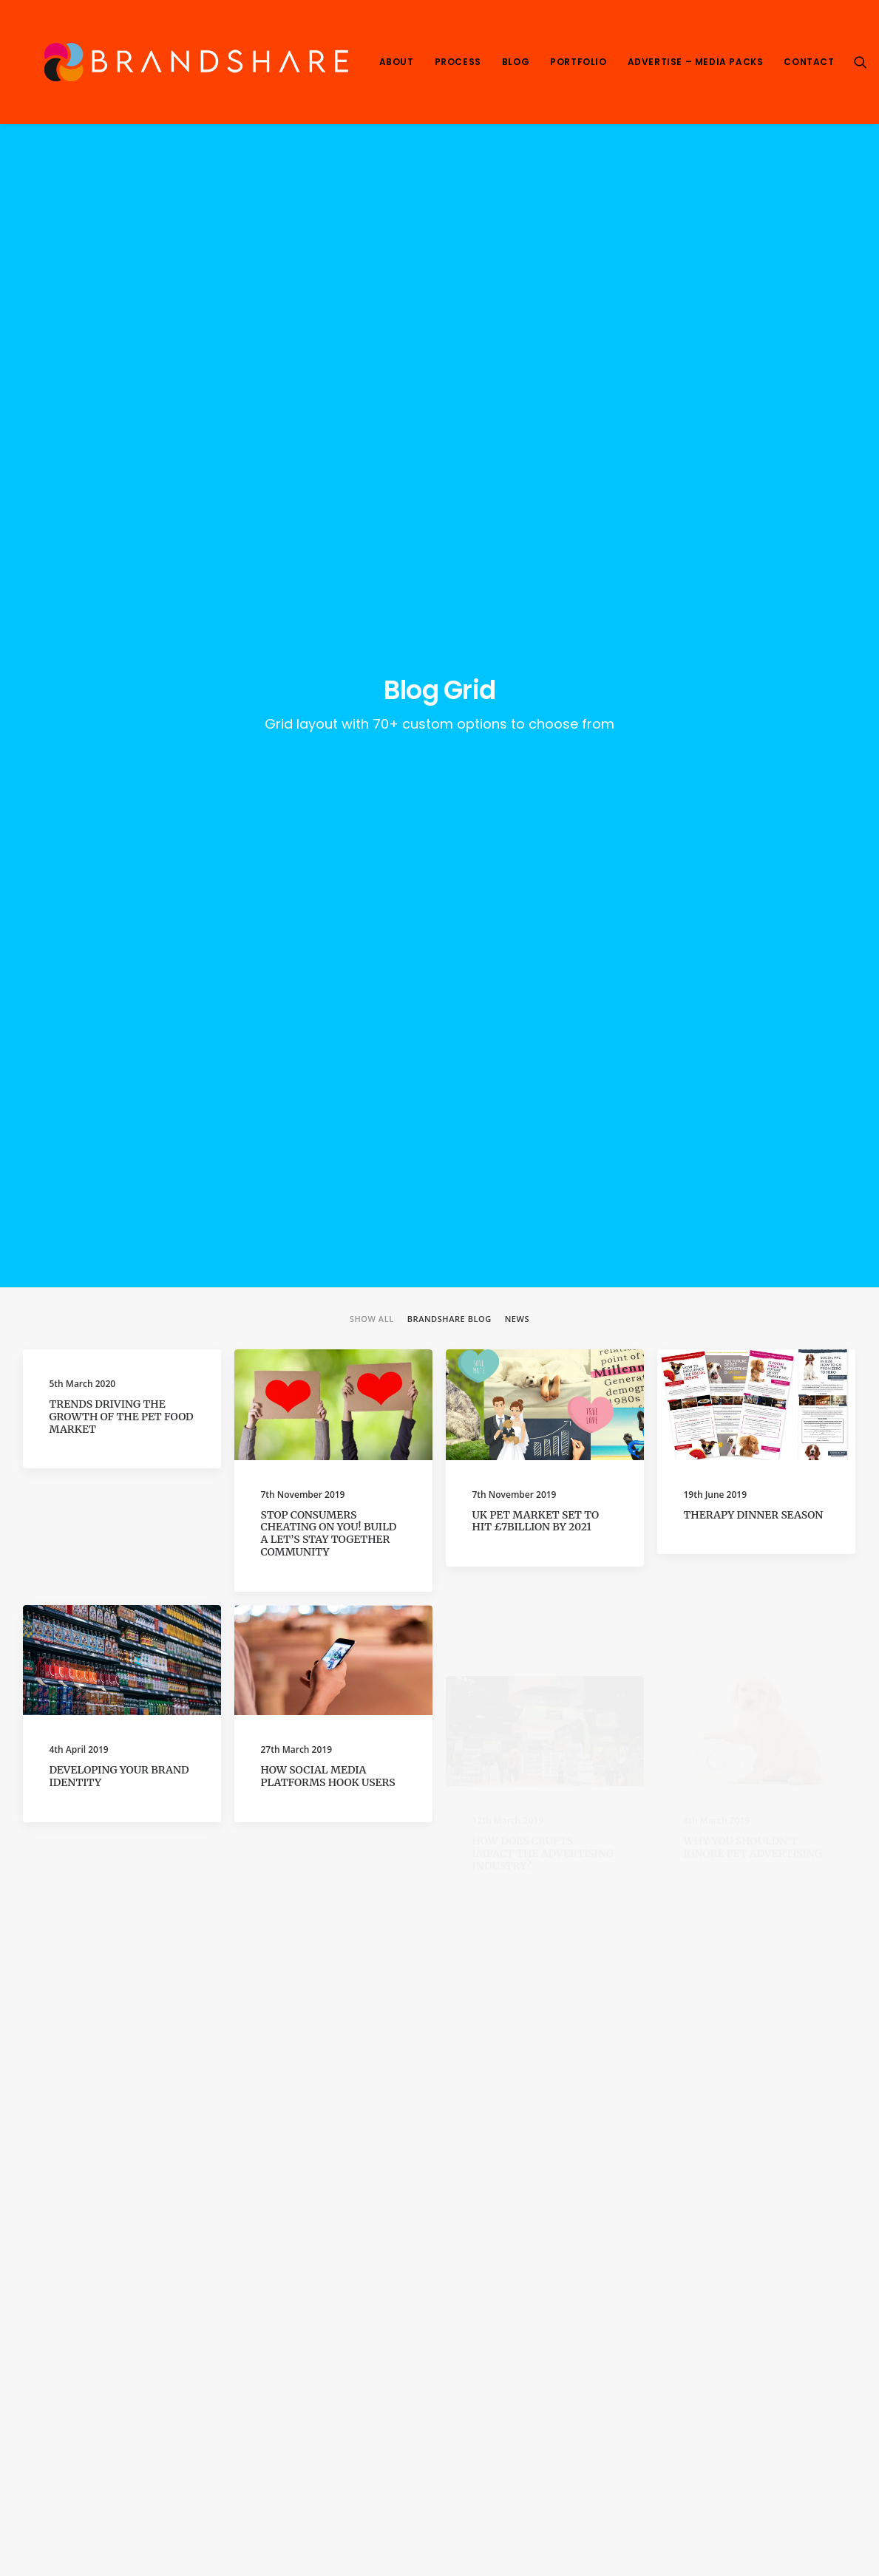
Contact (809, 61)
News (517, 429)
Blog (515, 61)
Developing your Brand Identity (119, 944)
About (396, 61)
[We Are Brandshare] (191, 62)
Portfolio (578, 61)
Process (458, 61)
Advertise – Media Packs (696, 61)
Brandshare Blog (449, 429)
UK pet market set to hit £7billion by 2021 (536, 631)
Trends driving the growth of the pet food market (122, 527)
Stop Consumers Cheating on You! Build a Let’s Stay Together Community (329, 643)
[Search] (860, 62)
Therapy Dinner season (754, 624)
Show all (372, 429)
